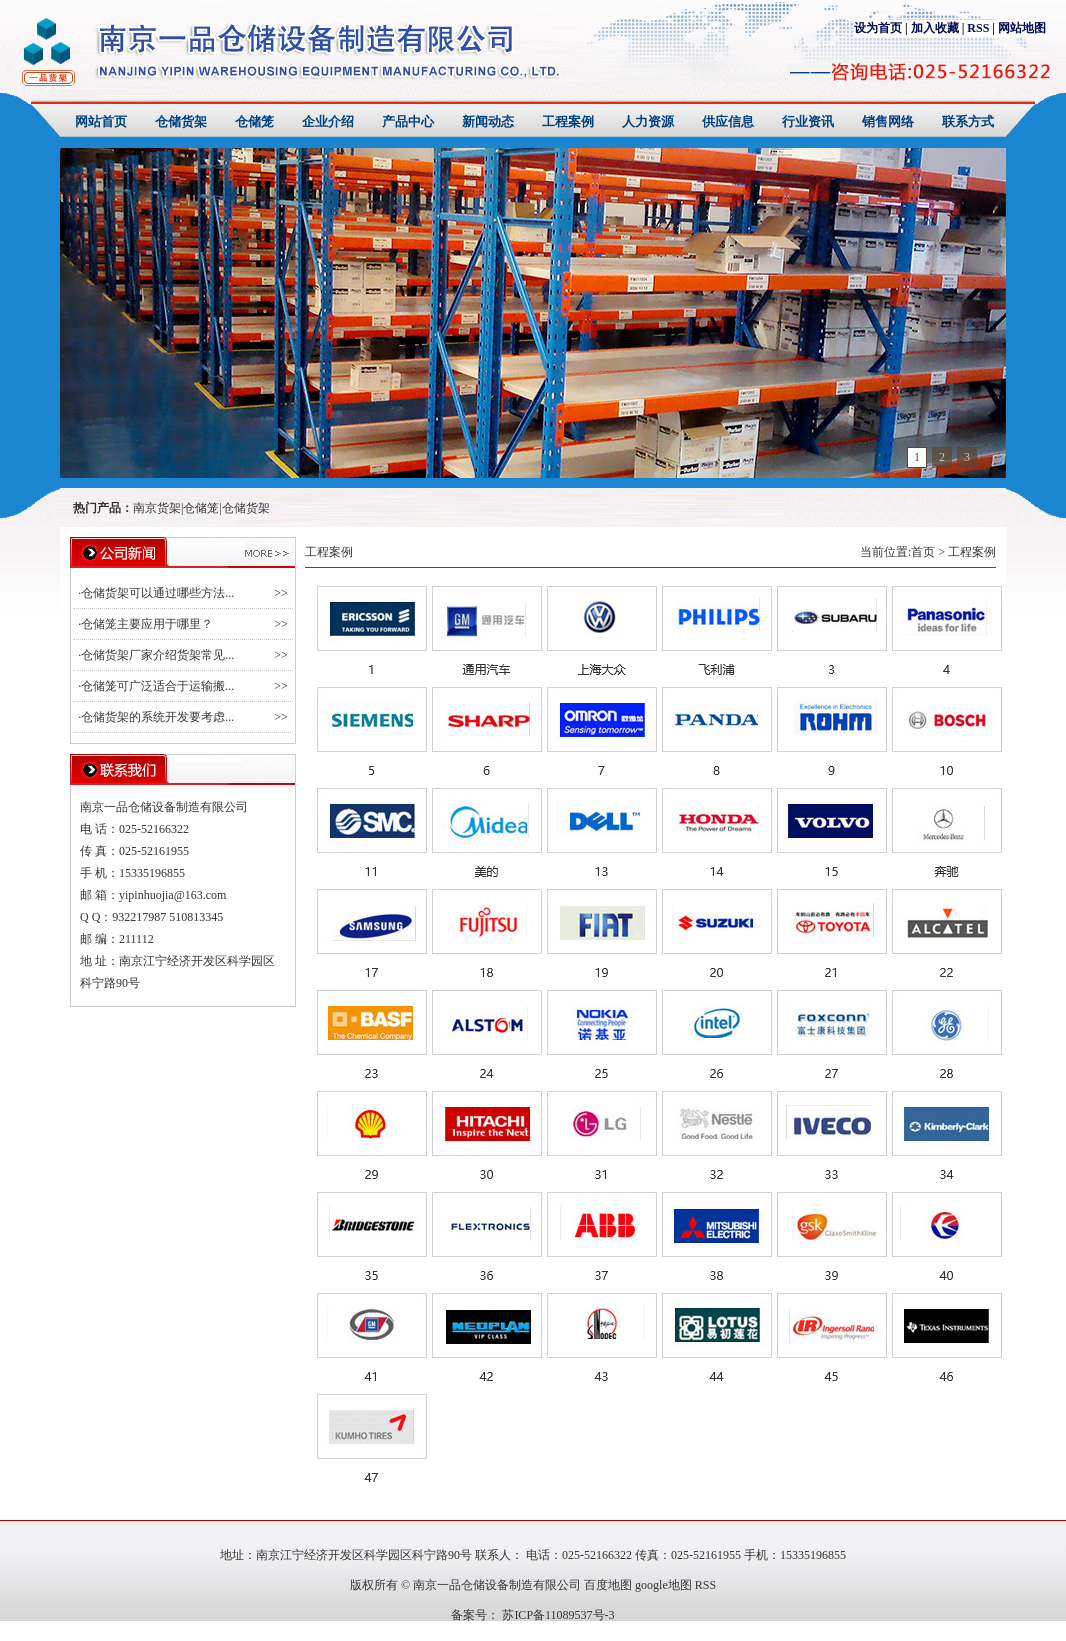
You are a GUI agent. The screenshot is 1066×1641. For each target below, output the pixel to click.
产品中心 (408, 122)
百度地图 (608, 1585)
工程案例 (568, 122)
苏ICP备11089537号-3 (556, 1615)
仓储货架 (181, 122)
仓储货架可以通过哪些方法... (157, 593)
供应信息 (728, 122)
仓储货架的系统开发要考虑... (157, 717)
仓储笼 (254, 122)
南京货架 (157, 508)
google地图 (663, 1585)
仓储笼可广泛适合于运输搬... (157, 686)
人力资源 (648, 122)
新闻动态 (488, 122)
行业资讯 (808, 122)
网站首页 (101, 122)
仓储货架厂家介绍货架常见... (157, 655)
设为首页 (878, 28)
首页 (923, 552)
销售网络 (888, 122)
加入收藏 (935, 28)
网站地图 (1022, 28)
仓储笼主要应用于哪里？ (147, 624)
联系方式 (968, 122)
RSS (978, 28)
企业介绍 (328, 122)
